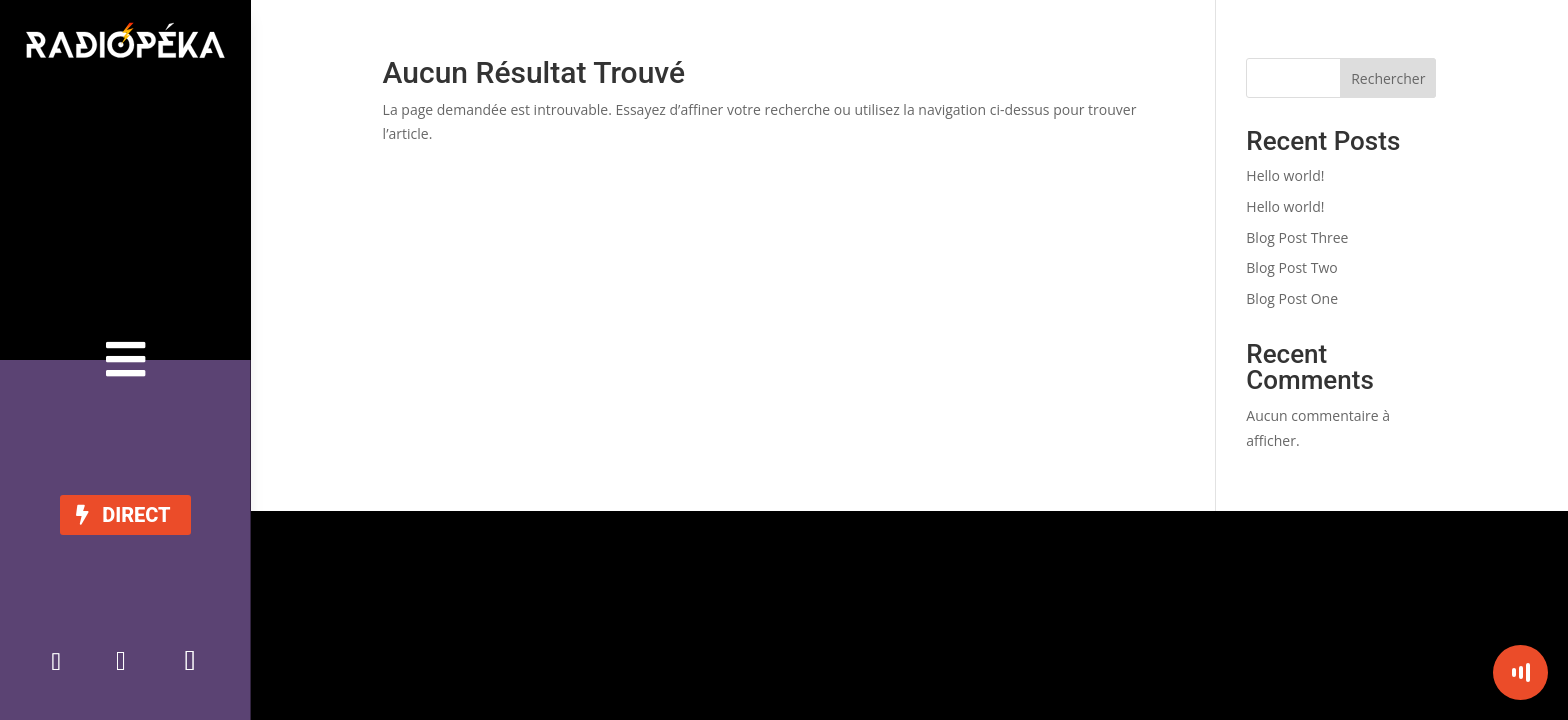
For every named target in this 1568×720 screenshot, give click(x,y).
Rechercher (1388, 78)
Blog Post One (1292, 298)
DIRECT (136, 515)
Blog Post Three (1297, 237)
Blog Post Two (1291, 267)
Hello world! (1285, 175)
